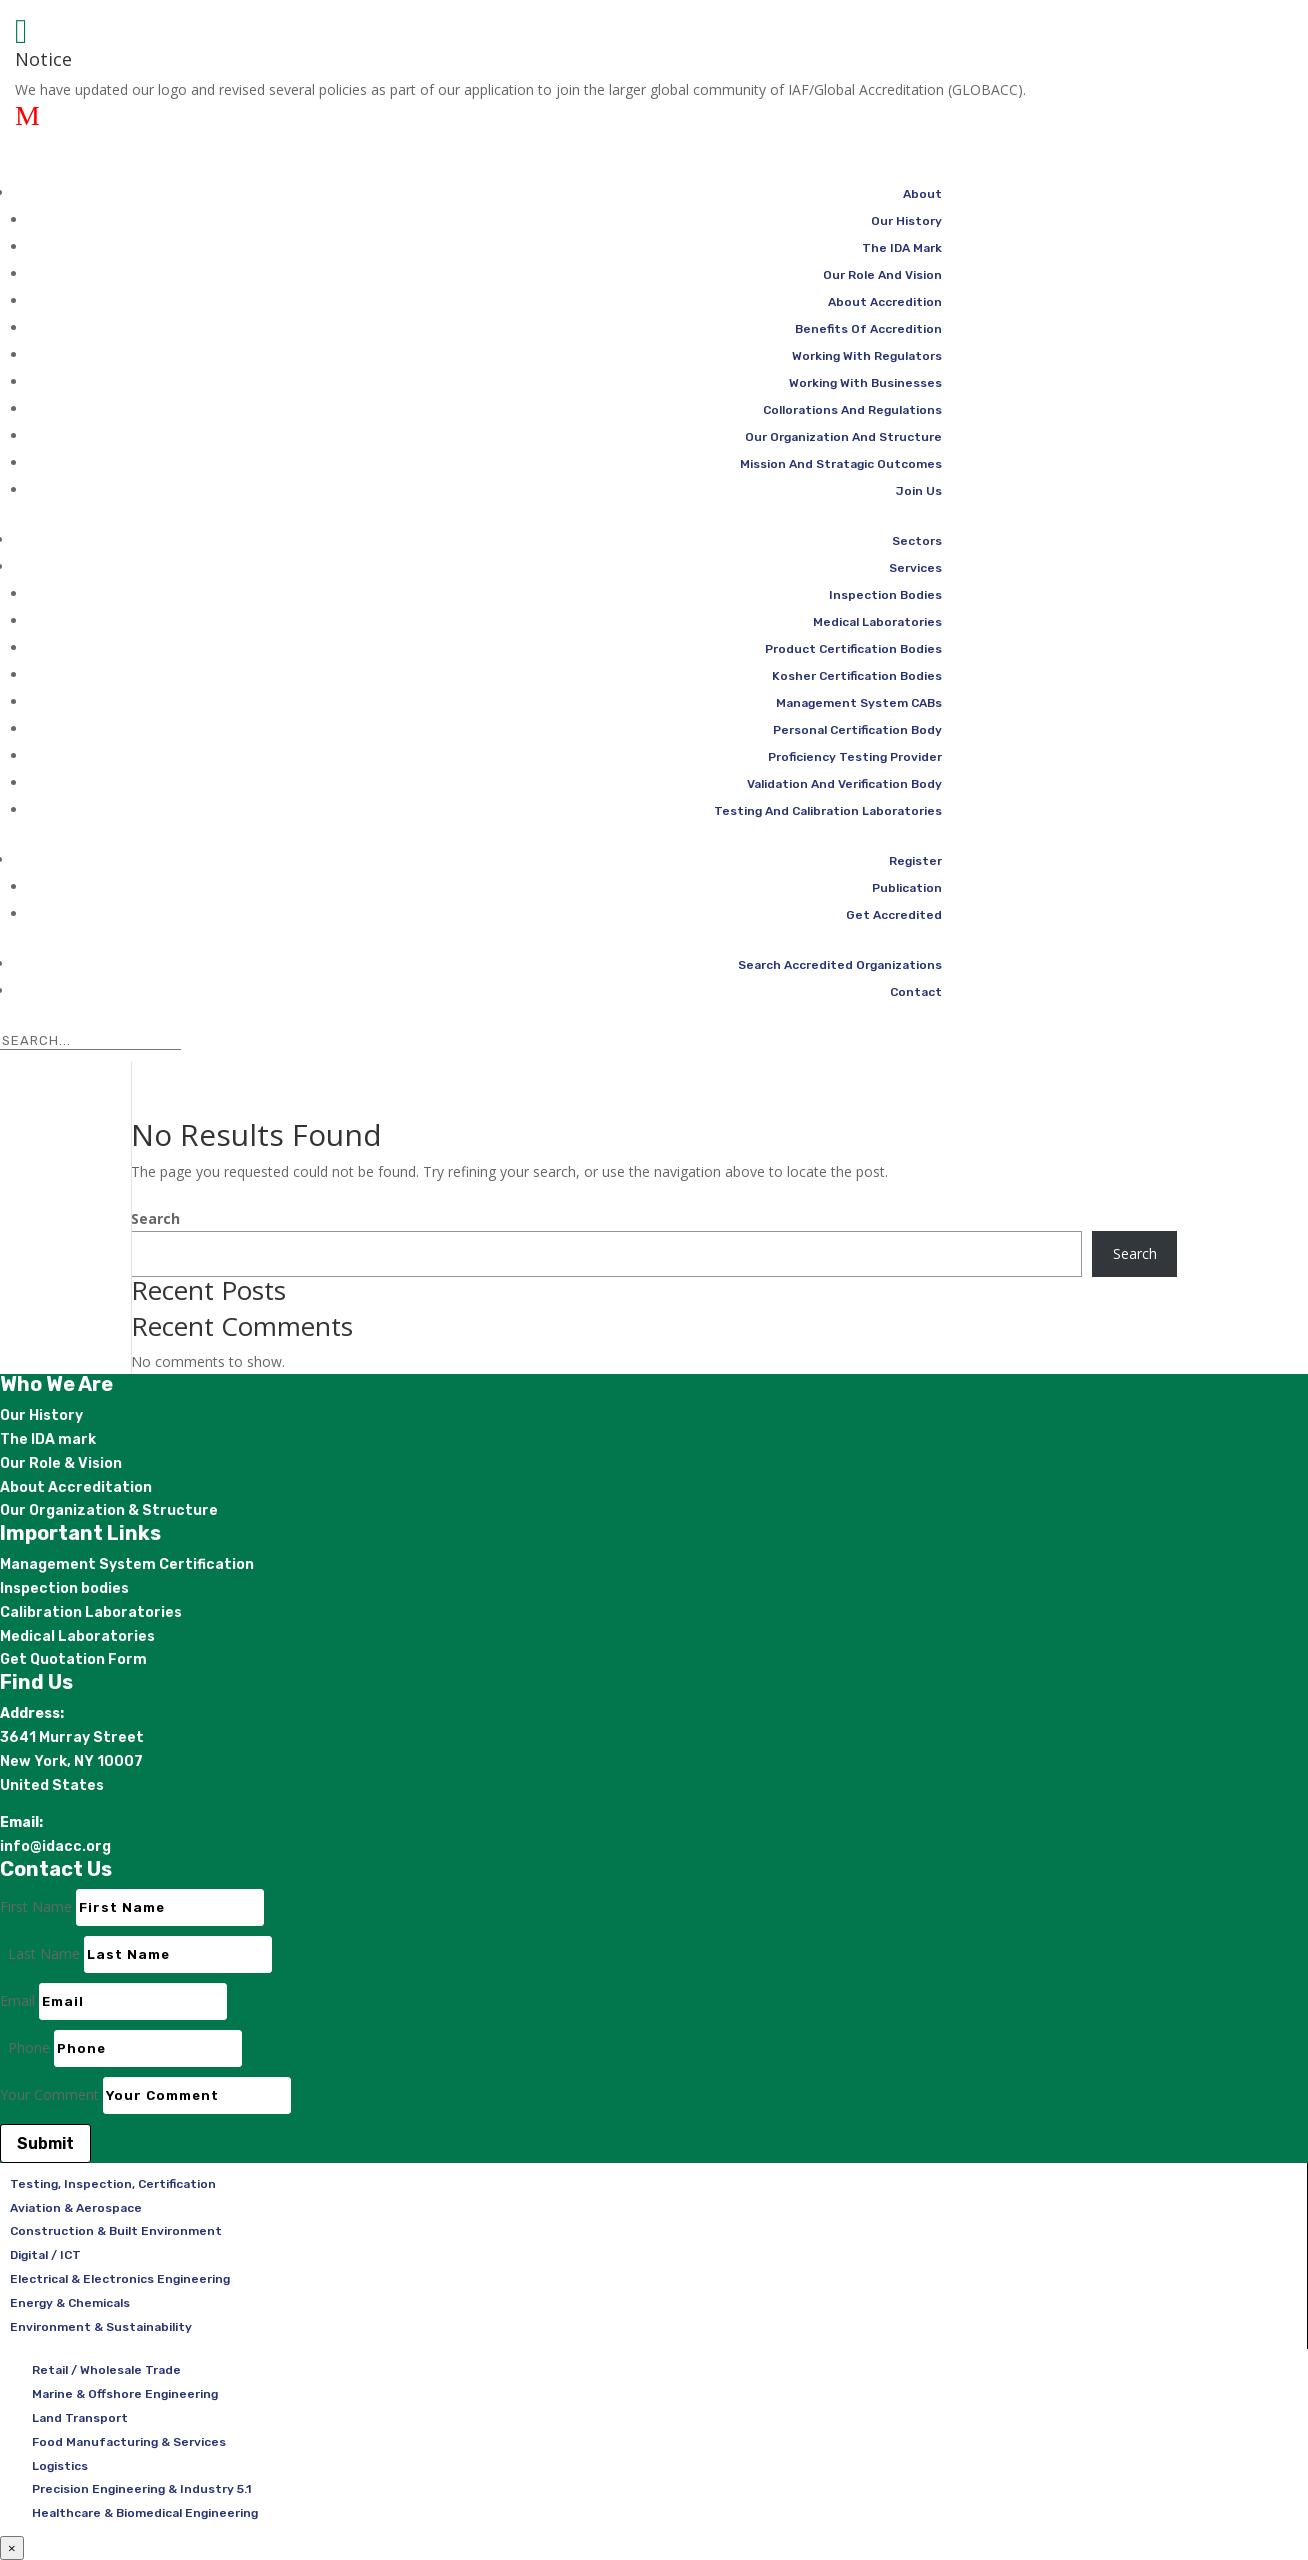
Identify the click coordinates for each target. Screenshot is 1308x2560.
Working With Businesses (865, 383)
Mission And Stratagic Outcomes (841, 464)
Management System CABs (859, 703)
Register (915, 861)
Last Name (44, 1953)
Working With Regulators (867, 356)
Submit (45, 2143)
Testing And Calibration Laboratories (828, 811)
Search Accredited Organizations (840, 965)
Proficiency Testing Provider (855, 757)
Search (155, 1218)
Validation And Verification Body (844, 784)
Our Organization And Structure (843, 437)
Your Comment (49, 2094)
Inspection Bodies (885, 595)
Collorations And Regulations (852, 410)
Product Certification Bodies (853, 649)
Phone (29, 2047)
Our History (906, 221)
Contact (916, 992)
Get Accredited (894, 915)
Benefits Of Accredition (868, 329)
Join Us (919, 491)
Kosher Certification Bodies (857, 676)
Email (17, 2000)
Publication (907, 888)
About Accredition (885, 302)
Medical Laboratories (877, 622)
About (922, 194)
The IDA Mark (902, 248)
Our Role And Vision (882, 275)
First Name (36, 1906)
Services (915, 568)
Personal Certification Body (857, 730)
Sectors (917, 541)
